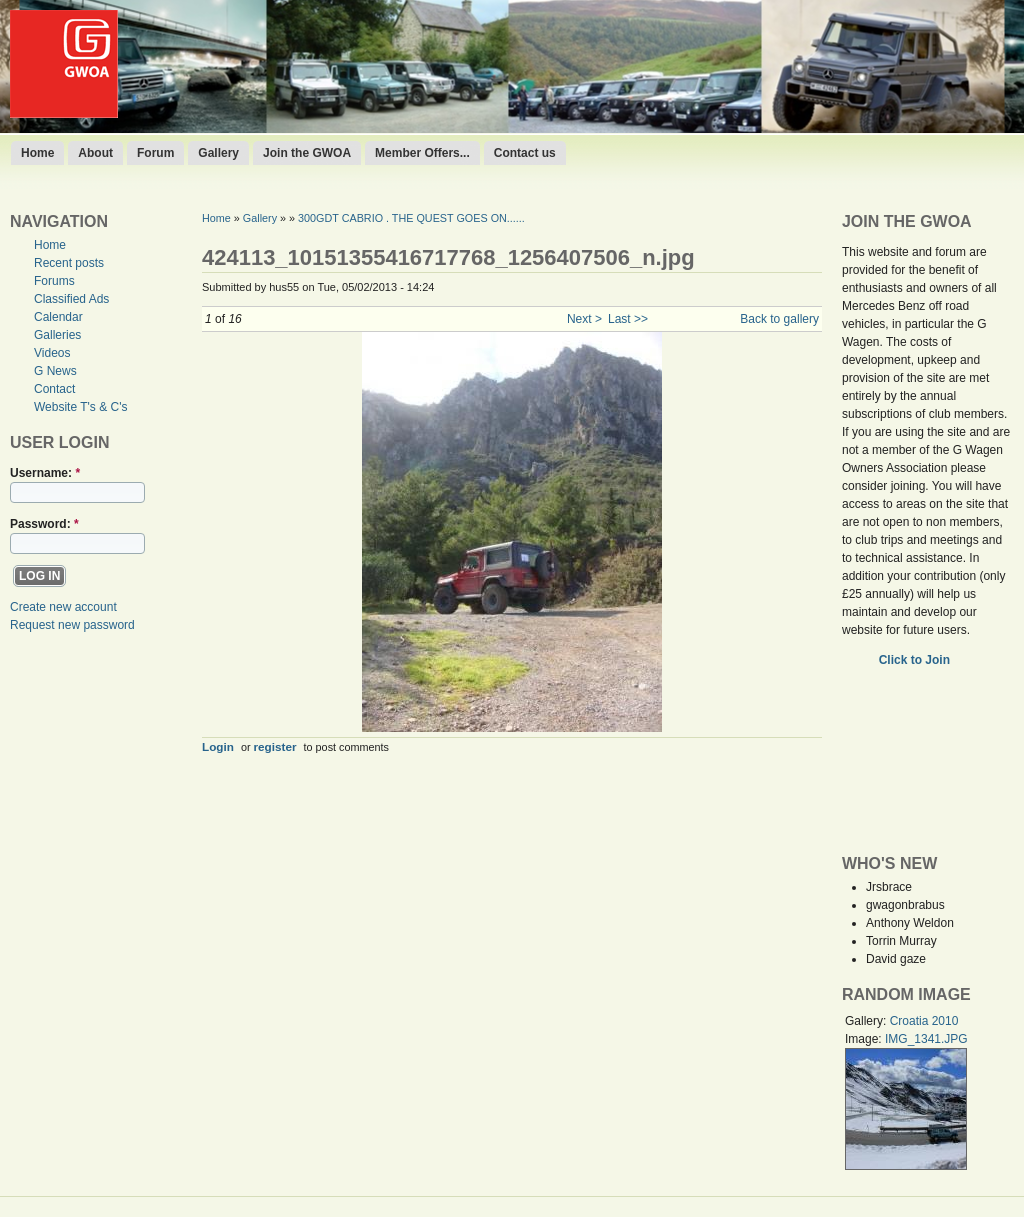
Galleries (57, 335)
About (95, 153)
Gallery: (867, 1021)
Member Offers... (422, 153)
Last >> (628, 319)
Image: (865, 1039)
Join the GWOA (307, 153)
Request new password (72, 625)
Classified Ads (71, 299)
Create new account (63, 607)
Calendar (58, 317)
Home (37, 153)
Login (218, 746)
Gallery (218, 153)
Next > (584, 319)
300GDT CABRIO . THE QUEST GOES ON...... (411, 218)
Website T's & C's (81, 407)
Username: (45, 473)
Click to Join (916, 660)
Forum (155, 153)
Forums (54, 281)
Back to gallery (779, 319)
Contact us (525, 153)
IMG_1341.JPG (926, 1039)
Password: (44, 524)
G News (55, 371)
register (275, 746)
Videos (52, 353)
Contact (54, 389)
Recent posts (69, 263)
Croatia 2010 (924, 1021)
